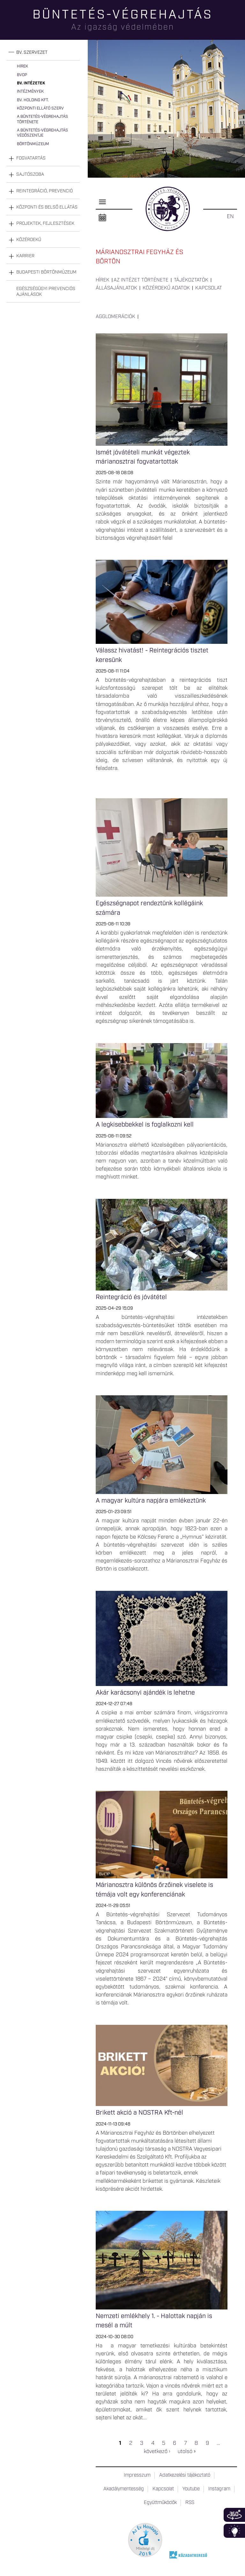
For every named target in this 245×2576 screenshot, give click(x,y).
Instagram (219, 2489)
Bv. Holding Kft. (33, 100)
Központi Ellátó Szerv (40, 108)
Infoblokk (234, 2531)
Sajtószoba (30, 174)
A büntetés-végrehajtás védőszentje (42, 133)
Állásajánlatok (116, 288)
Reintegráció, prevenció (44, 191)
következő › (157, 2451)
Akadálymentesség (123, 2489)
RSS (189, 2503)
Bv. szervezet (32, 52)
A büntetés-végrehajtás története (42, 119)
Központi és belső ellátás (47, 207)
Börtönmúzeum (33, 144)
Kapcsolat (208, 288)
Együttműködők (160, 2503)
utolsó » (187, 2451)
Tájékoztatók (191, 280)
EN (230, 216)
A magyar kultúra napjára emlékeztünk (151, 1501)
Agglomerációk (115, 317)
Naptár (102, 218)
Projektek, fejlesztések (45, 223)
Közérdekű (28, 240)
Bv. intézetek (31, 83)
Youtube (191, 2489)
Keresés (240, 27)
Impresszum (137, 2475)
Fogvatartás (31, 158)
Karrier (25, 256)
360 (234, 2515)
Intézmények (30, 91)
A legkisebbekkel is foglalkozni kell (145, 1125)
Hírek (22, 66)
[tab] (43, 52)
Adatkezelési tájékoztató (184, 2475)
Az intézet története (141, 280)
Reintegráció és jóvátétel (131, 1297)
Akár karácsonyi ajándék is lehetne (145, 1693)
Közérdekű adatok (166, 288)
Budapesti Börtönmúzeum (46, 272)
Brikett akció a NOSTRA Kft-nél (139, 2113)
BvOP (22, 75)
